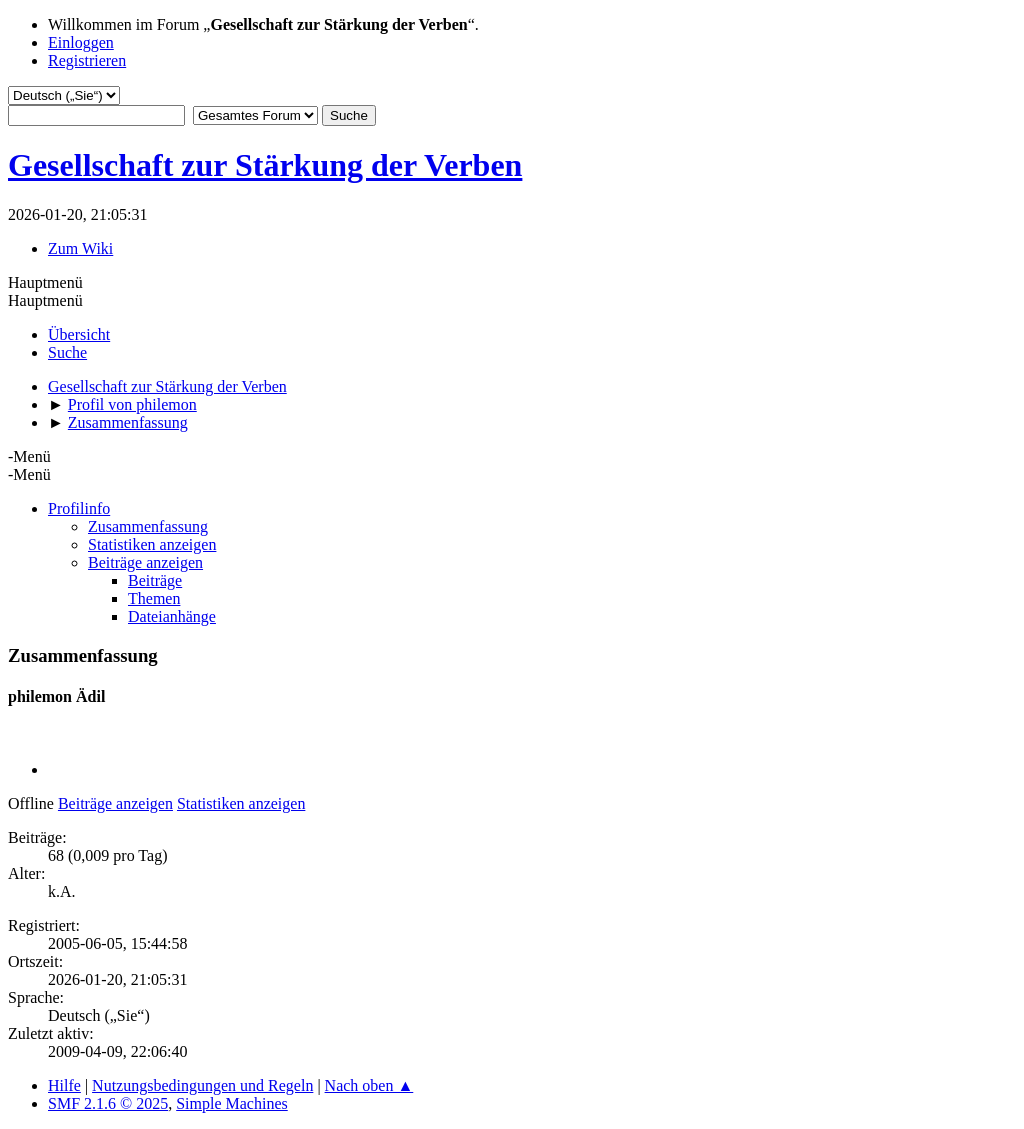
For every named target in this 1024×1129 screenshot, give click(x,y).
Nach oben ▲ (369, 1085)
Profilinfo (79, 508)
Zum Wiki (80, 248)
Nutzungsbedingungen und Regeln (202, 1085)
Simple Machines (232, 1103)
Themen (154, 598)
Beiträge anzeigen (145, 562)
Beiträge (155, 580)
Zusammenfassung (148, 526)
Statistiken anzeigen (152, 544)
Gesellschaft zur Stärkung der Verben (265, 165)
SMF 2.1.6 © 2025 (108, 1103)
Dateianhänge (172, 616)
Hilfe (64, 1085)
